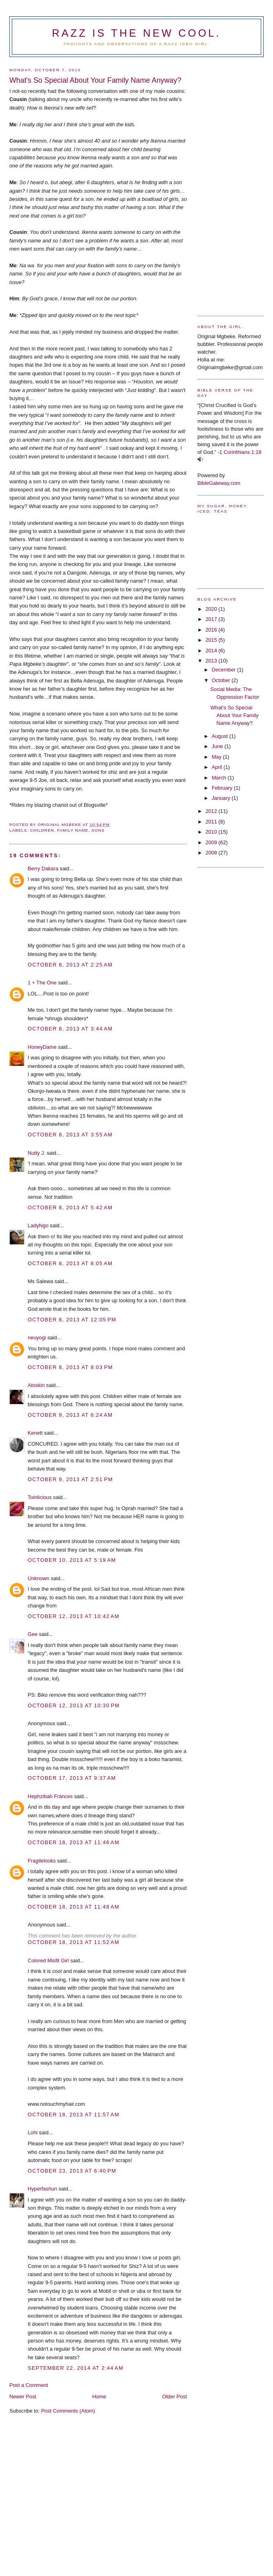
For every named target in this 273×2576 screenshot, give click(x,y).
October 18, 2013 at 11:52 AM (73, 1942)
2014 (211, 650)
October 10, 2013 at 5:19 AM (72, 1560)
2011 (211, 822)
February (222, 788)
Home (99, 2396)
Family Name (72, 830)
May (217, 757)
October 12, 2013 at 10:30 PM (74, 1705)
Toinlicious (40, 1497)
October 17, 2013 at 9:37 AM (72, 1778)
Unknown (38, 1578)
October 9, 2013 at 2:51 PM (70, 1479)
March (219, 778)
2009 (211, 842)
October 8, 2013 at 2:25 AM (70, 965)
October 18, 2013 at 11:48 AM (73, 1907)
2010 (211, 832)
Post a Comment (28, 2385)
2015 (211, 640)
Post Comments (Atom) (68, 2411)
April (217, 767)
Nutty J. (36, 1153)
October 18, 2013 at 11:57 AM (73, 2114)
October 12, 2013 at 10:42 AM (73, 1616)
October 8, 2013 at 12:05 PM (72, 1320)
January (221, 798)
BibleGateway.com (219, 483)
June (217, 746)
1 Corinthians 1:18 (240, 452)
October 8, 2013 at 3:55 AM (70, 1135)
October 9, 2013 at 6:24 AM (70, 1415)
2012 (211, 811)
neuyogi (37, 1337)
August (220, 736)
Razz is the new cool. (136, 33)
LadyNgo (38, 1225)
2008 (211, 853)
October (221, 680)
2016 (211, 630)
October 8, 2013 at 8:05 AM (70, 1263)
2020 (211, 609)
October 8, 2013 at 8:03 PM (70, 1367)
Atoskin (36, 1385)
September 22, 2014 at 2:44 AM (75, 2368)
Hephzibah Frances (50, 1796)
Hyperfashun (42, 2189)
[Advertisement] (230, 183)
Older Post (174, 2396)
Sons (97, 830)
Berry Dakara (43, 868)
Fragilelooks (42, 1861)
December (224, 670)
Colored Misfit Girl (48, 1960)
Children (42, 830)
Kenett (35, 1433)
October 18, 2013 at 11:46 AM (73, 1842)
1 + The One (42, 983)
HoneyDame (42, 1047)
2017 (211, 619)
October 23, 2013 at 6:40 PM (72, 2171)
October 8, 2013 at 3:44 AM (70, 1029)
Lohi (32, 2132)
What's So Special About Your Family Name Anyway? (234, 715)
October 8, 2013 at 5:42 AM (70, 1207)
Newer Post (22, 2396)
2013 (211, 661)
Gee (33, 1634)
